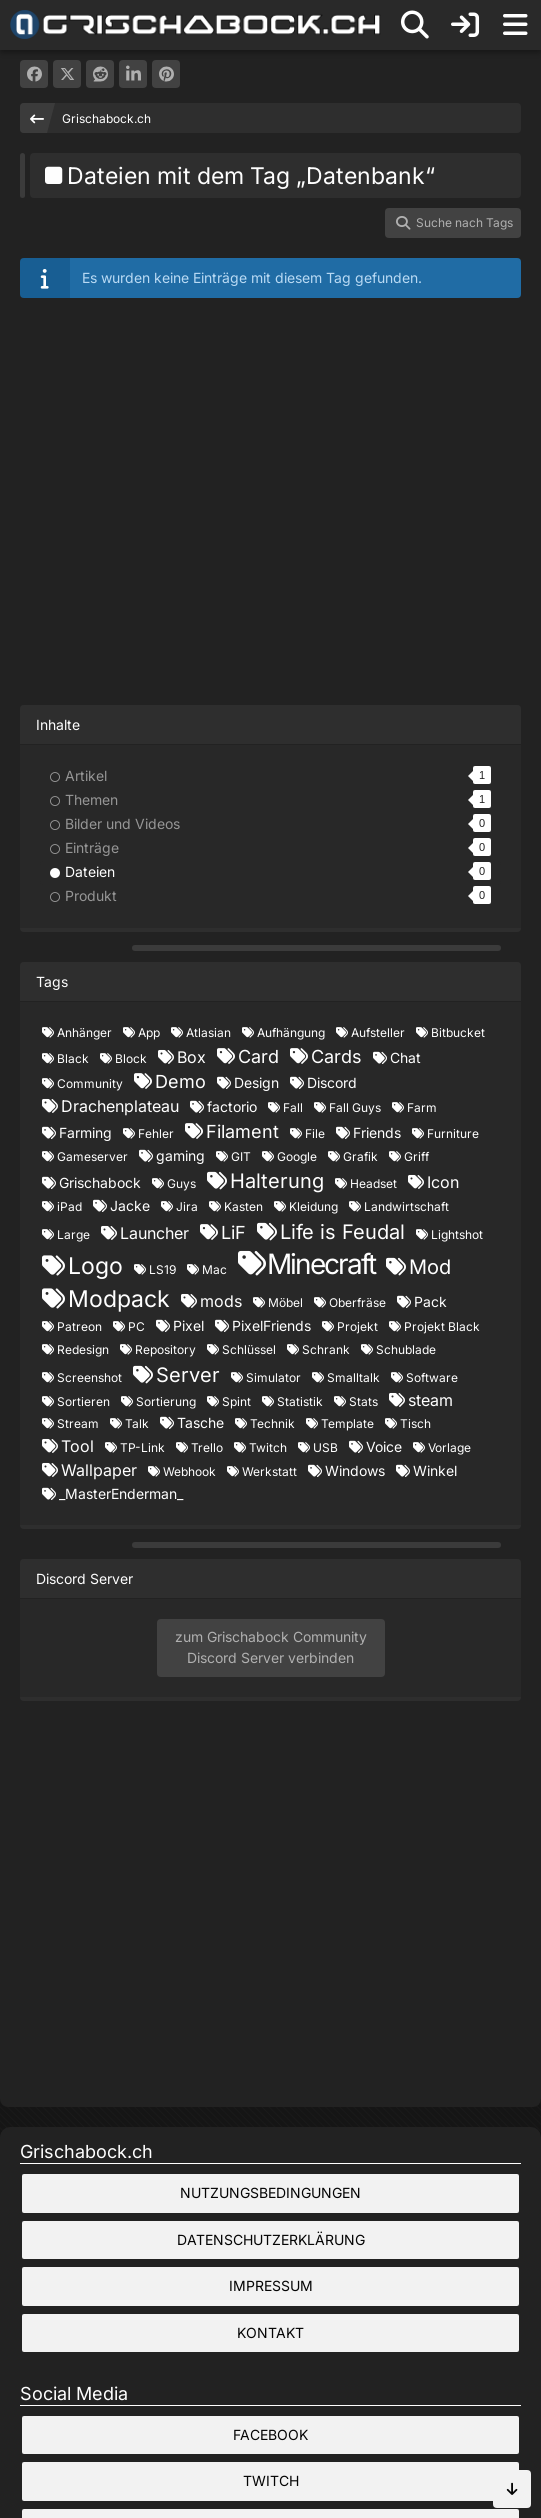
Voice (384, 1446)
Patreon (79, 1326)
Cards (336, 1056)
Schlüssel (249, 1349)
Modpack (119, 1299)
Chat (405, 1057)
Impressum (271, 2285)
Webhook (189, 1471)
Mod (430, 1267)
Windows (355, 1470)
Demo (180, 1081)
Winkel (435, 1470)
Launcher (154, 1233)
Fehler (156, 1133)
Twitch (268, 1447)
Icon (443, 1182)
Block (131, 1058)
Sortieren (83, 1401)
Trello (207, 1447)
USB (325, 1447)
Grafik (360, 1156)
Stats (363, 1401)
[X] (67, 74)
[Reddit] (100, 74)
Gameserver (92, 1156)
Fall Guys (355, 1107)
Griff (416, 1156)
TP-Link (142, 1447)
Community (90, 1083)
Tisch (415, 1423)
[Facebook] (34, 74)
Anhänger (84, 1032)
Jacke (130, 1205)
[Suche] (415, 25)
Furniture (453, 1133)
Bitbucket (458, 1032)
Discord (332, 1082)
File (315, 1133)
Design (256, 1082)
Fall (293, 1107)
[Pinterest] (166, 74)
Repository (165, 1349)
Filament (242, 1131)
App (149, 1032)
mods (221, 1301)
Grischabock (100, 1182)
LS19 (162, 1269)
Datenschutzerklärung (271, 2239)
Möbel (285, 1302)
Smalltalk (353, 1377)
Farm (422, 1107)
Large (73, 1234)
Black (73, 1058)
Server (188, 1375)
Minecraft (321, 1264)
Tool (77, 1446)
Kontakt (270, 2332)
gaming (180, 1155)
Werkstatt (269, 1471)
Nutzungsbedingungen (270, 2192)
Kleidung (313, 1206)
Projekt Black (442, 1326)
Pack (430, 1301)
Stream (78, 1423)
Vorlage (449, 1447)
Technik (272, 1423)
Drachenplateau (120, 1106)
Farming (85, 1132)
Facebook (270, 2434)
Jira (187, 1206)
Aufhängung (291, 1032)
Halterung (277, 1181)
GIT (241, 1156)
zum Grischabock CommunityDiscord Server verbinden (271, 1647)
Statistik (300, 1401)
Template (347, 1423)
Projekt (357, 1326)
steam (430, 1400)
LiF (233, 1232)
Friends (377, 1132)
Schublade (406, 1349)
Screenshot (89, 1377)
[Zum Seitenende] (512, 2489)
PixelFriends (271, 1325)
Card (258, 1056)
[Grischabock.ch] (195, 25)
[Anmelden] (465, 25)
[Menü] (515, 25)
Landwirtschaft (406, 1206)
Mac (214, 1269)
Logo (95, 1266)
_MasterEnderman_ (121, 1493)
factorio (232, 1106)
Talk (137, 1423)
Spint (236, 1401)
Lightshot (457, 1234)
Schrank (326, 1349)
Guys (181, 1183)
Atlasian (208, 1032)
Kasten (243, 1206)
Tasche (200, 1422)
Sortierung (166, 1401)
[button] (133, 74)
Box (191, 1057)
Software (432, 1377)
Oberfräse (357, 1302)
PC (136, 1326)
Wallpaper (99, 1470)
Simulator (273, 1377)
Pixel (188, 1325)
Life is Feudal (342, 1232)
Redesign (83, 1349)
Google (297, 1156)
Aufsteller (378, 1032)
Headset (373, 1183)
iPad (69, 1206)
